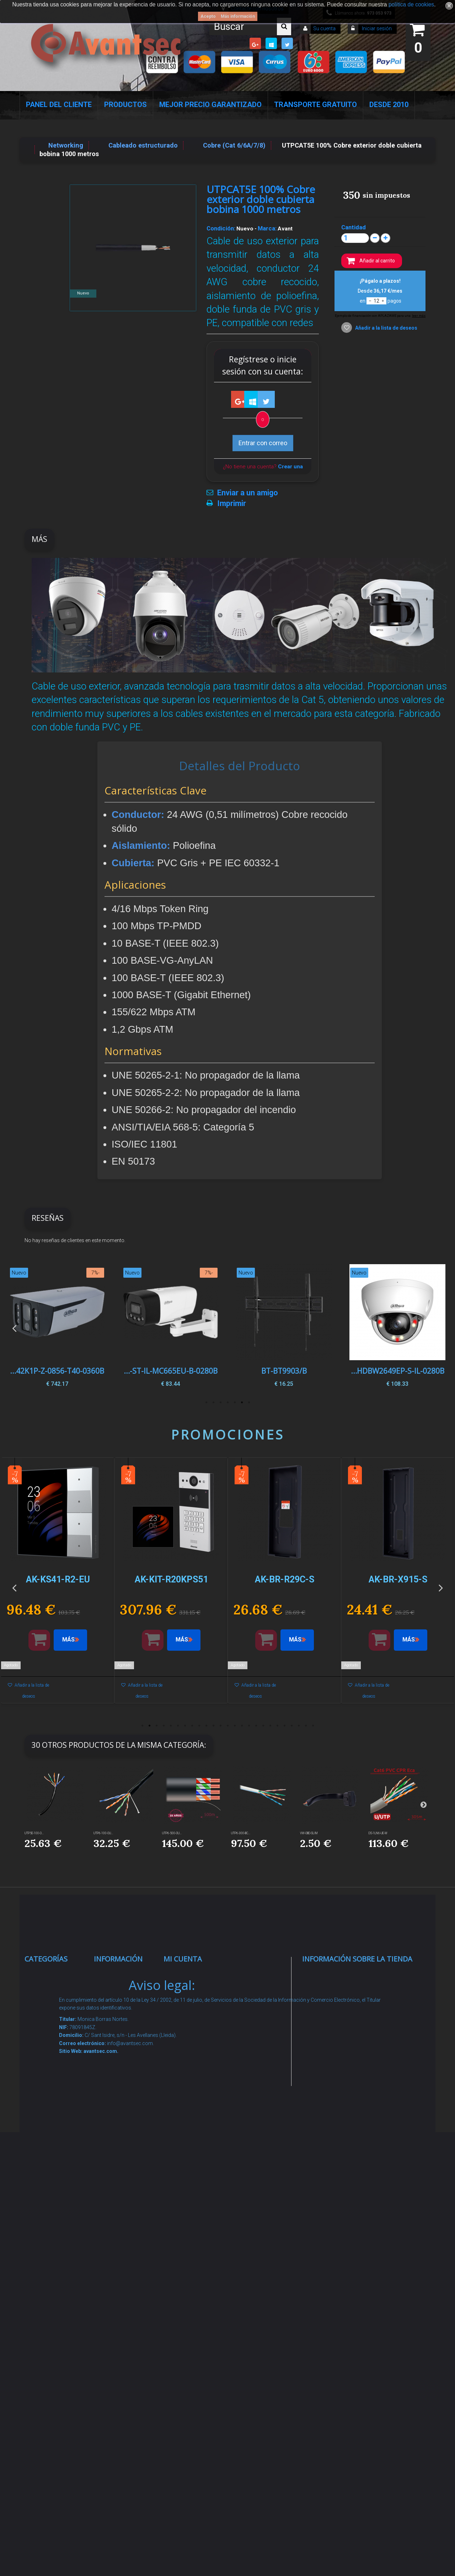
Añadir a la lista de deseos (385, 328)
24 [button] (305, 1725)
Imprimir (231, 503)
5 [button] (220, 1402)
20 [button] (277, 1725)
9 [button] (199, 1725)
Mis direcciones (194, 2047)
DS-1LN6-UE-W (378, 1833)
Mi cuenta (183, 1959)
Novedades (118, 2002)
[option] (397, 1327)
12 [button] (220, 1725)
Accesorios (48, 2266)
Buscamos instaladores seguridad (120, 2209)
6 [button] (213, 1402)
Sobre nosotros (124, 2082)
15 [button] (241, 1725)
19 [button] (270, 1725)
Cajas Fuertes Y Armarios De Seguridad (55, 2402)
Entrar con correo (263, 443)
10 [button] (206, 1725)
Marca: (267, 228)
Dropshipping (121, 2182)
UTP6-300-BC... (240, 1833)
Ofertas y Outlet (55, 2328)
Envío (109, 2127)
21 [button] (284, 1725)
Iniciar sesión (376, 28)
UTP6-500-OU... (172, 1833)
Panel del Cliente (59, 104)
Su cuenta (324, 28)
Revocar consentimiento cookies (124, 2301)
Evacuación (49, 2430)
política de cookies (411, 4)
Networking (49, 2057)
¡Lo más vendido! (126, 2020)
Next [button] (440, 1327)
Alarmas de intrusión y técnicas (49, 2029)
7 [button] (206, 1402)
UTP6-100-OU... (103, 1833)
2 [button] (241, 1402)
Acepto (208, 16)
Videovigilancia (54, 2002)
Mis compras (191, 1975)
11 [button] (213, 1725)
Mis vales (185, 2092)
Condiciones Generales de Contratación (121, 2154)
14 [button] (234, 1725)
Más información (238, 16)
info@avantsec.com (347, 2025)
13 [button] (227, 1725)
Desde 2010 (388, 104)
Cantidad (353, 227)
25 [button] (312, 1725)
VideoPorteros (53, 2139)
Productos (125, 104)
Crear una (290, 466)
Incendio (44, 2311)
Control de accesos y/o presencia (50, 2111)
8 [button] (192, 1725)
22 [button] (291, 1725)
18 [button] (263, 1725)
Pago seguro (120, 2065)
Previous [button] (14, 1327)
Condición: (221, 228)
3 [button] (234, 1402)
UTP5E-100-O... (34, 1833)
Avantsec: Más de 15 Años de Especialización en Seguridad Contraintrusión (124, 2375)
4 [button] (227, 1402)
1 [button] (248, 1402)
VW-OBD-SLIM (309, 1833)
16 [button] (248, 1725)
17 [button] (255, 1725)
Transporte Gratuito (315, 104)
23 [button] (298, 1725)
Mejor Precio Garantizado (210, 104)
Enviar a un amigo (247, 493)
